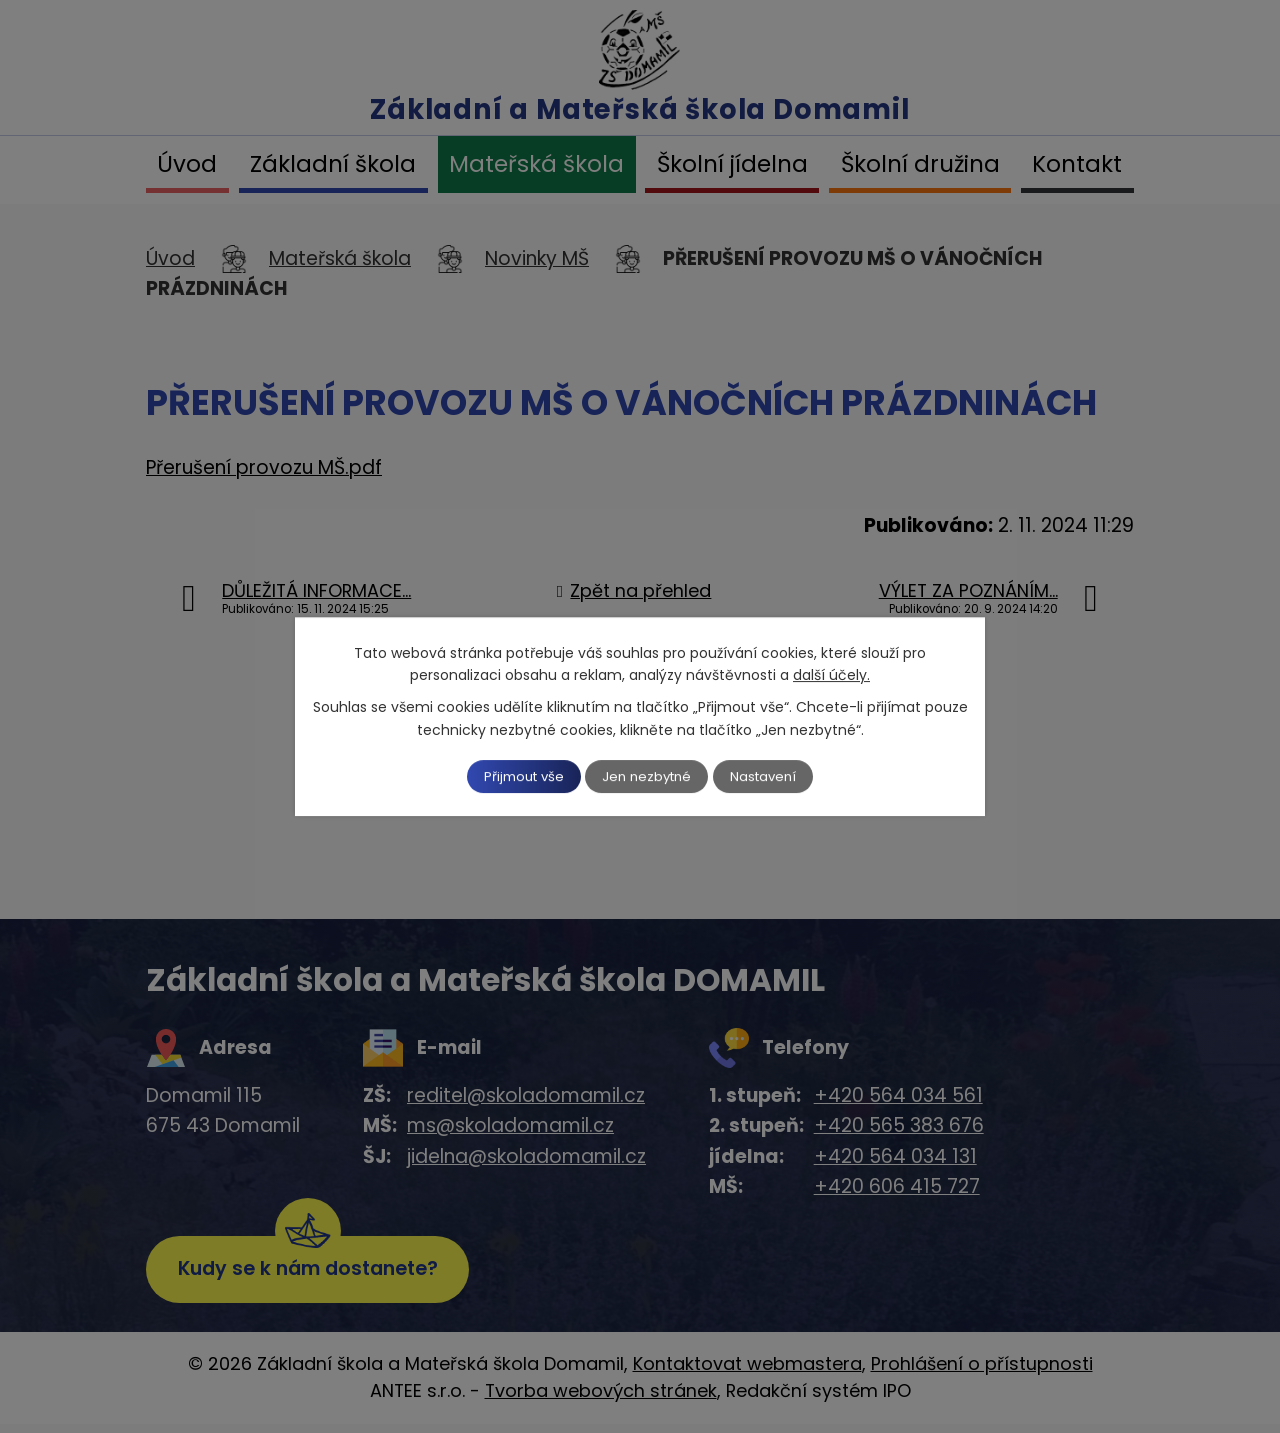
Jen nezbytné (648, 776)
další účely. (831, 674)
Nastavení (777, 776)
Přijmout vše (512, 776)
